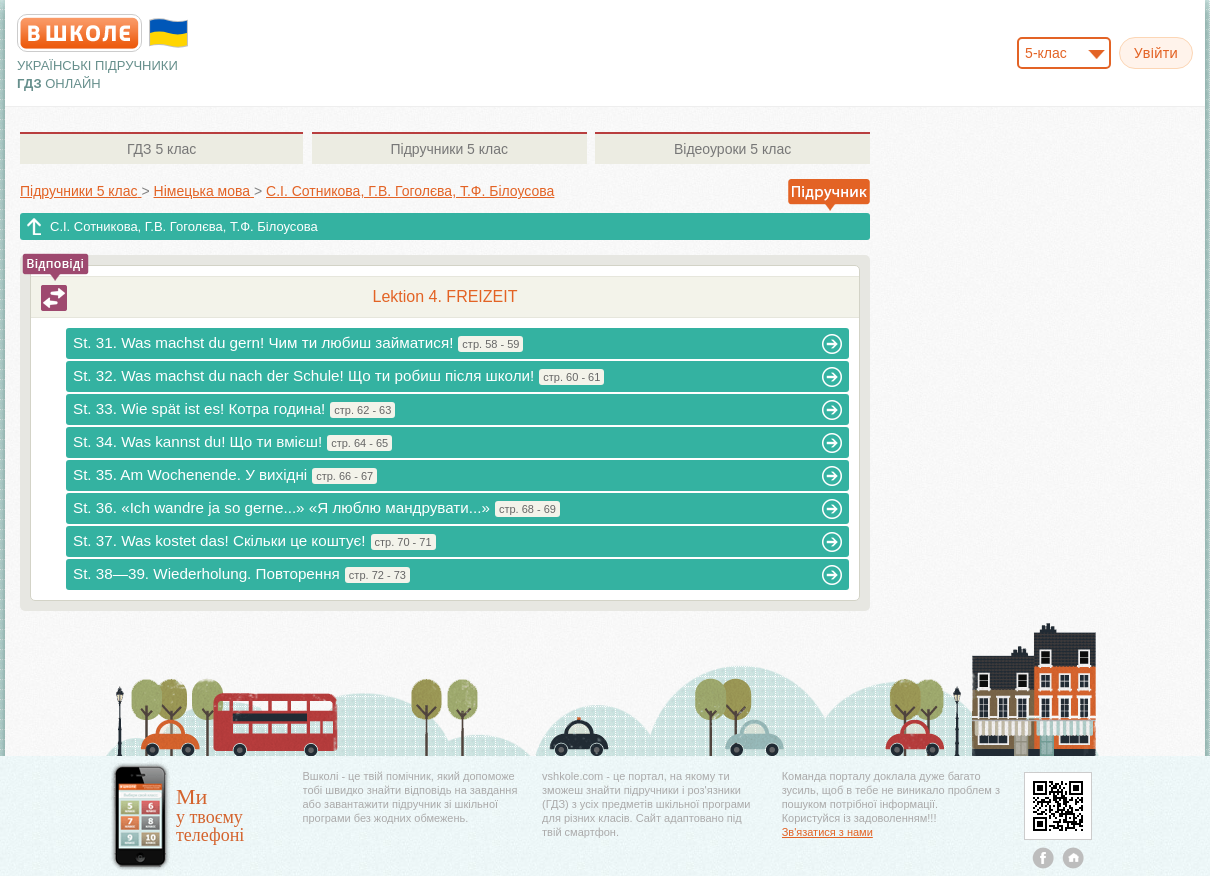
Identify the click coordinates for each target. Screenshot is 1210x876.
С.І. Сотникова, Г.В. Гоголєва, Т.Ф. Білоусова (184, 226)
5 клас (161, 149)
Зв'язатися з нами (827, 832)
